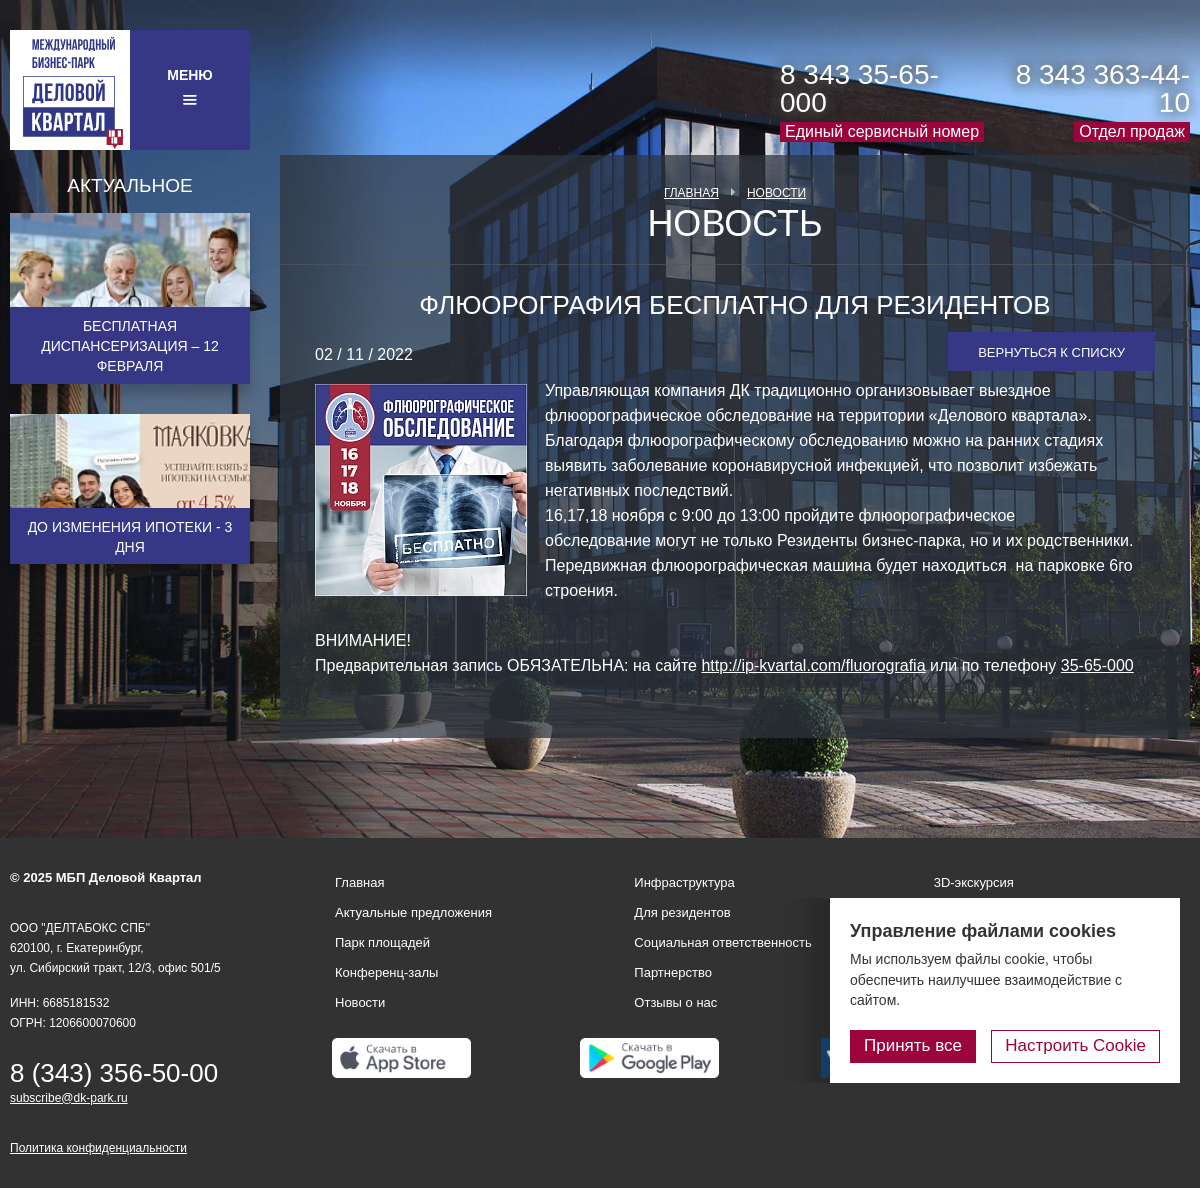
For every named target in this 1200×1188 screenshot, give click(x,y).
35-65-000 (1097, 665)
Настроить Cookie (1075, 1045)
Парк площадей (382, 942)
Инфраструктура (684, 882)
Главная (691, 193)
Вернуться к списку (1051, 352)
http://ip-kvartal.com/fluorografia (813, 665)
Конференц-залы (386, 972)
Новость (734, 224)
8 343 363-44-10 (1103, 88)
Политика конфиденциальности (98, 1148)
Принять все (913, 1045)
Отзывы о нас (675, 1002)
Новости (776, 193)
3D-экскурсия (974, 882)
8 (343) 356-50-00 (114, 1073)
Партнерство (673, 972)
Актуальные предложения (413, 912)
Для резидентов (682, 912)
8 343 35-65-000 (859, 88)
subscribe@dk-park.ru (69, 1098)
